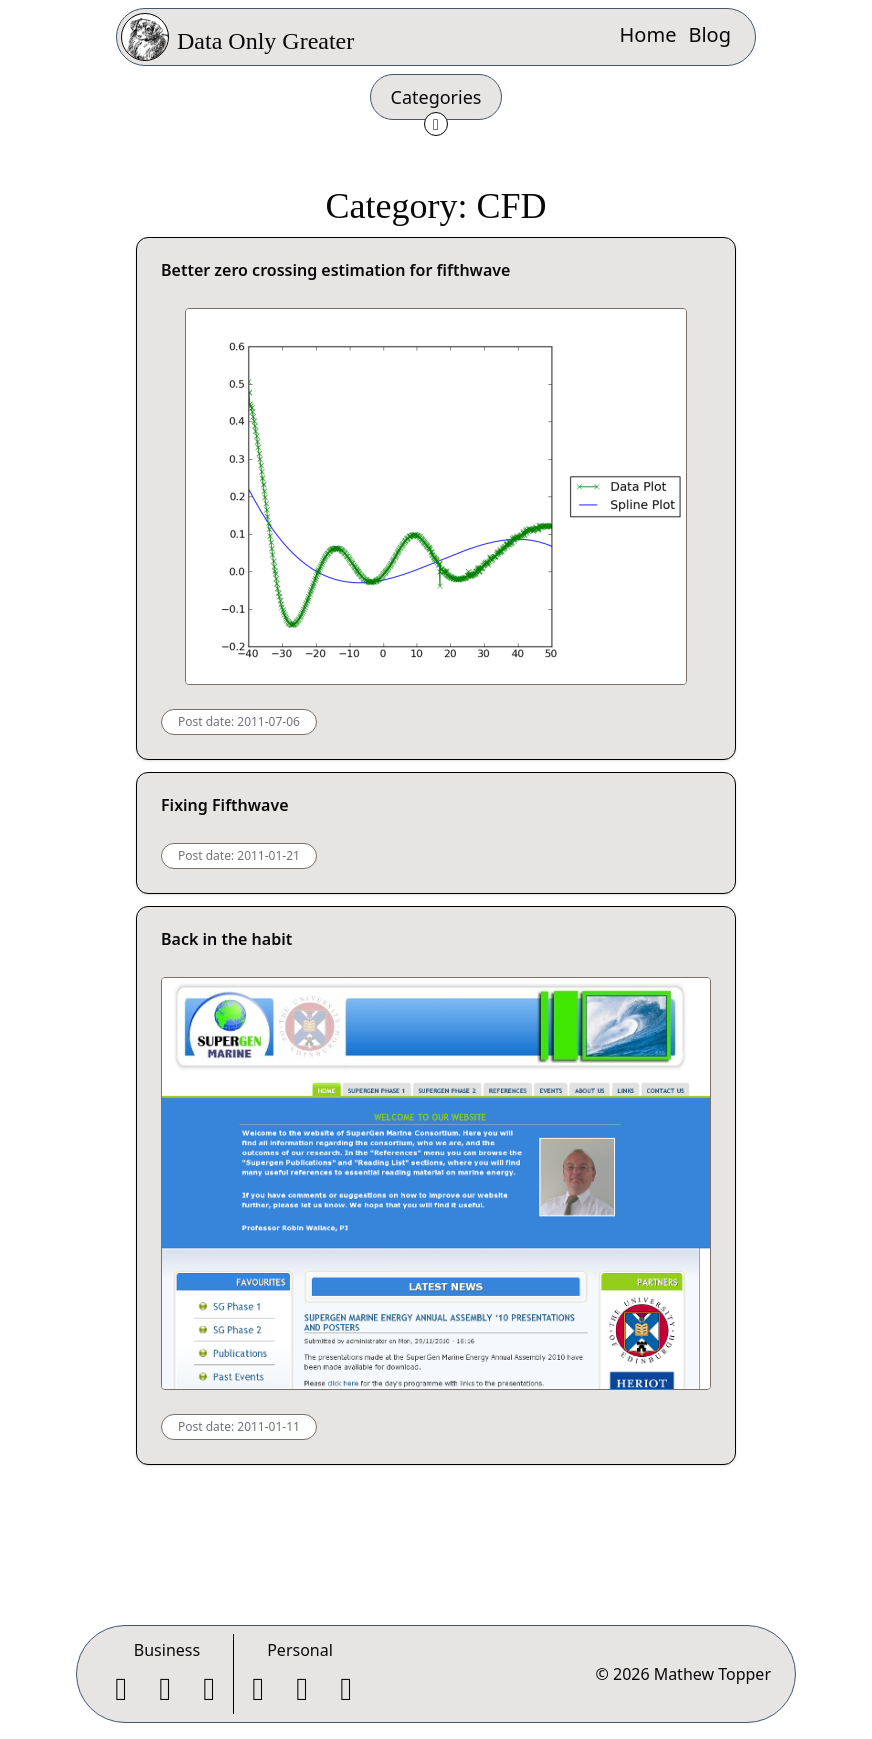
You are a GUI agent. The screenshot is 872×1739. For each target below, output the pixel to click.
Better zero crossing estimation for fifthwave (335, 270)
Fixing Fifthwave (225, 805)
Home (648, 34)
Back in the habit (226, 939)
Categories (436, 97)
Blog (709, 34)
